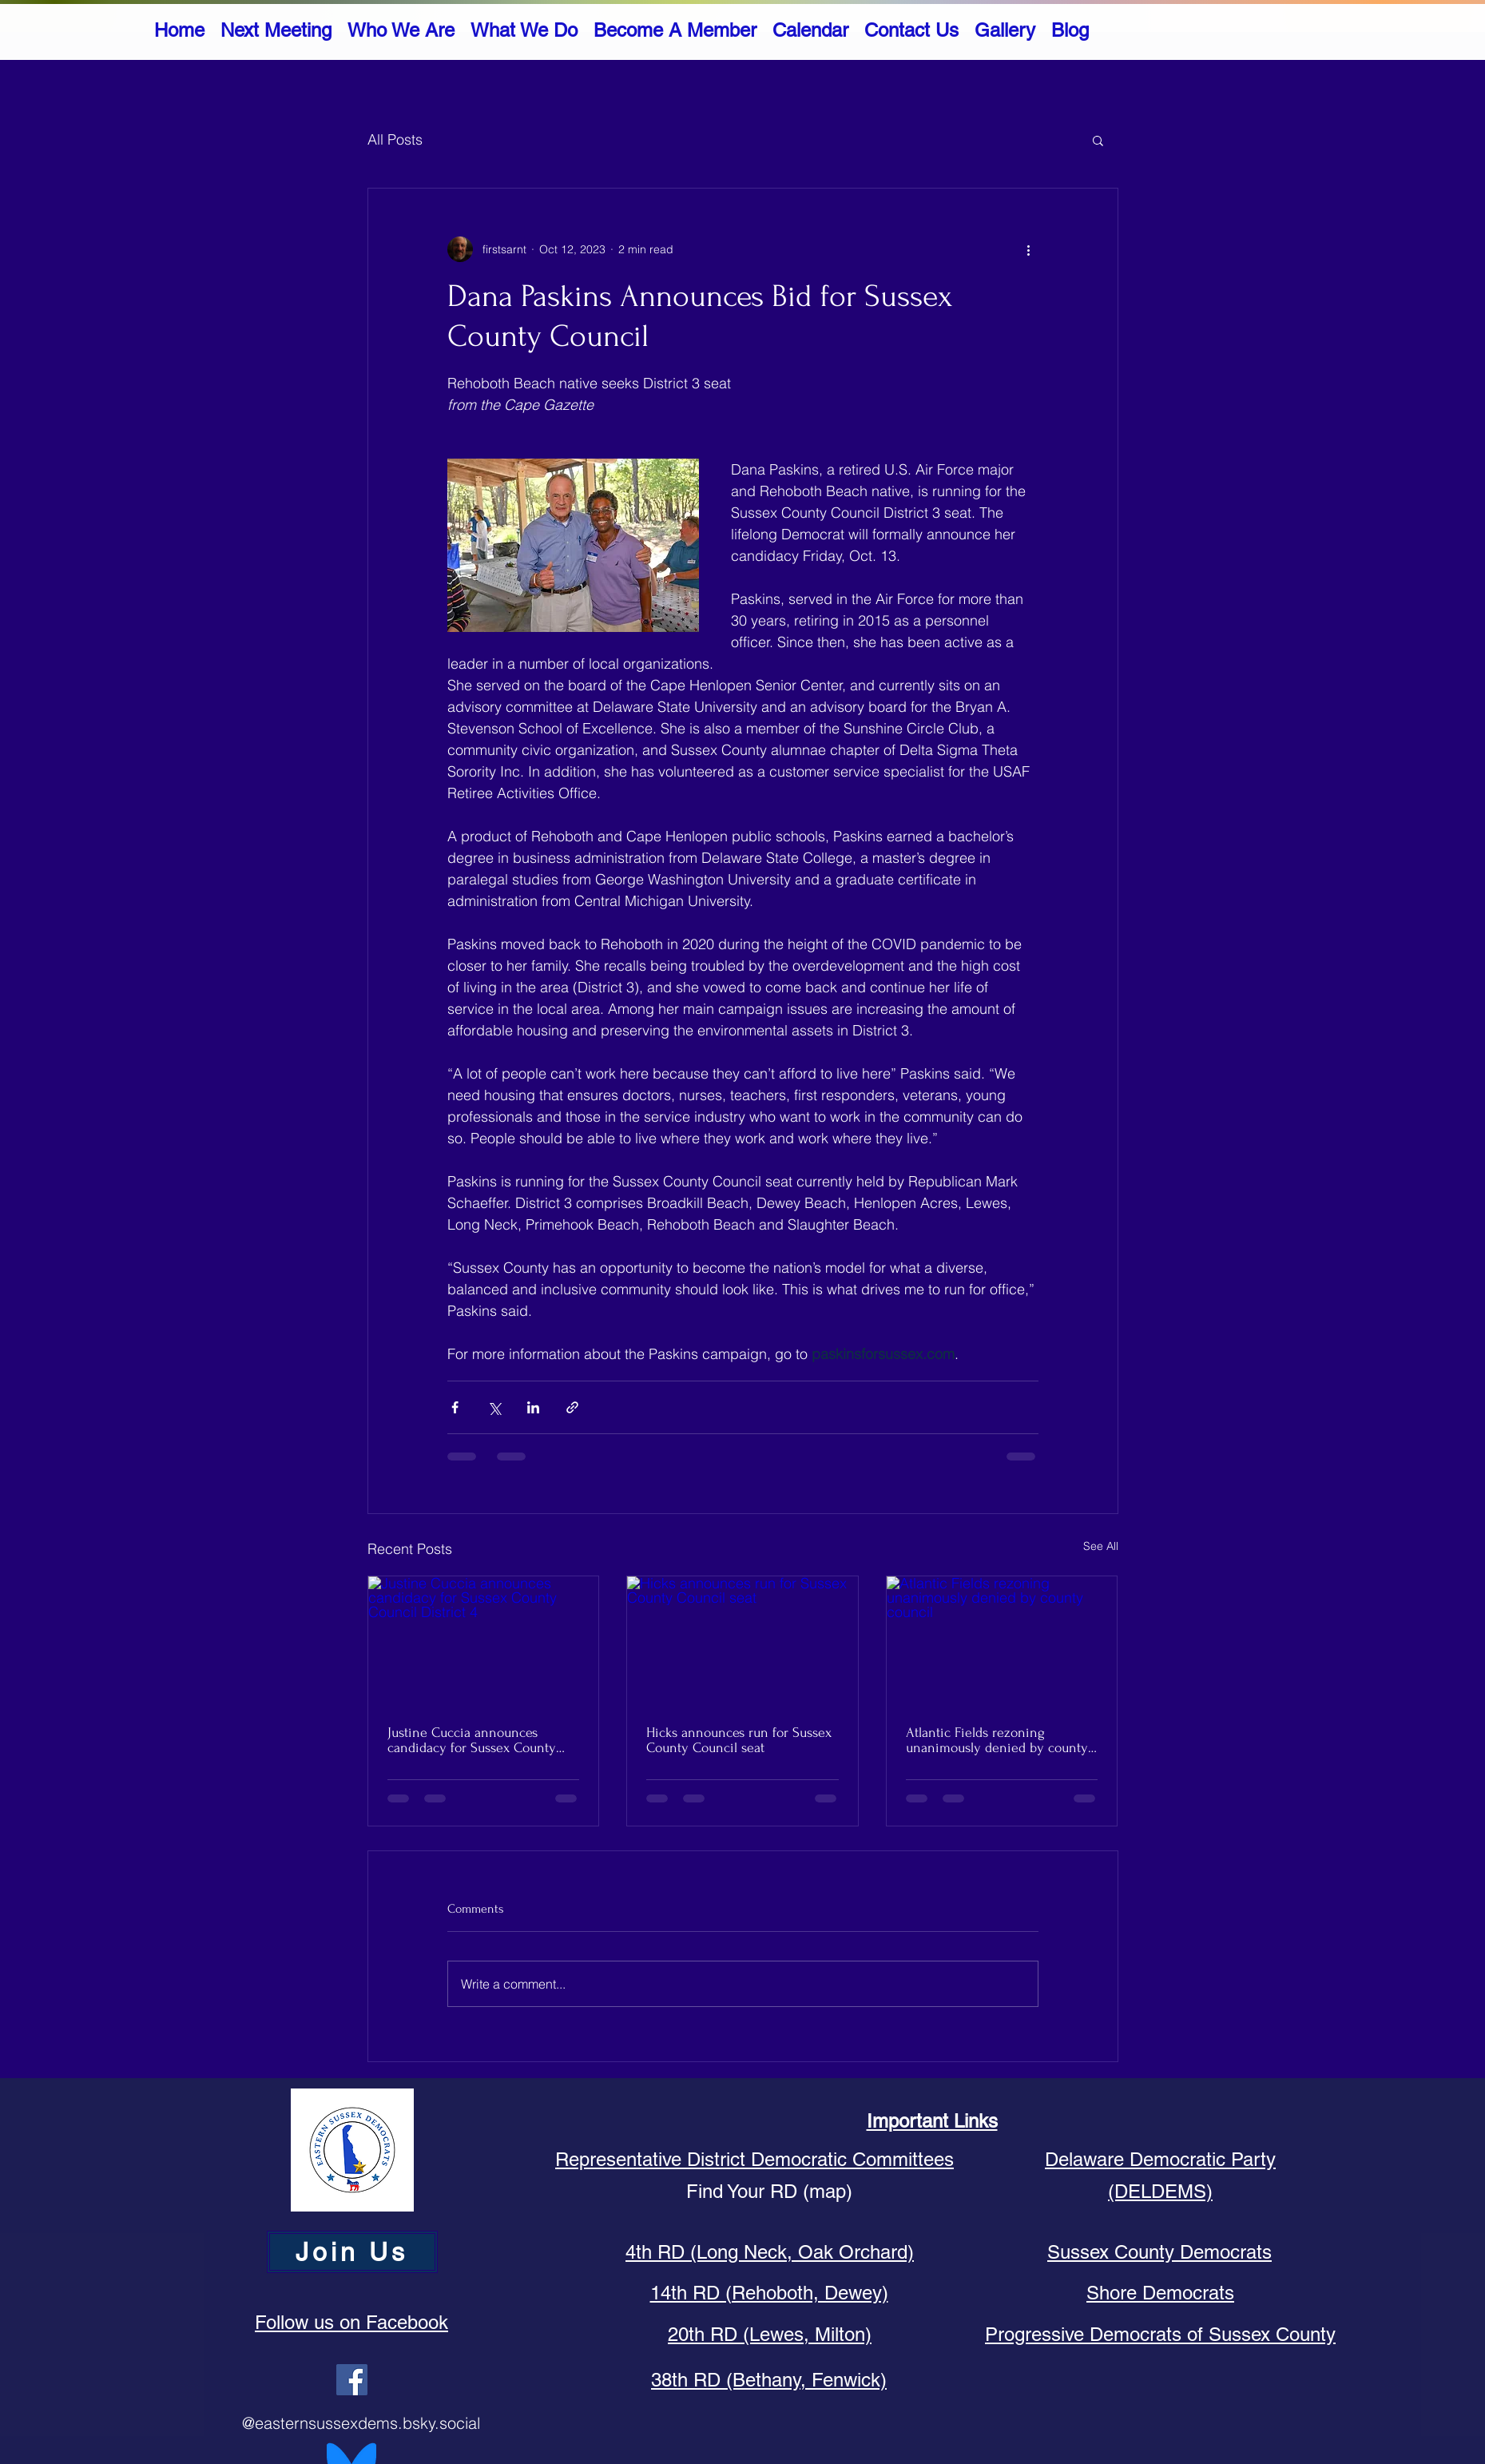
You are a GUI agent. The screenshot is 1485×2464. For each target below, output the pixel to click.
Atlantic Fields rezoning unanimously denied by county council (997, 1740)
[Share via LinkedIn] (533, 1407)
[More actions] (1028, 249)
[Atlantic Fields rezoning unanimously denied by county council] (1002, 1641)
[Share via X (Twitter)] (494, 1407)
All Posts (395, 139)
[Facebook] (351, 2379)
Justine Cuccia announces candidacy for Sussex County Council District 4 (471, 1740)
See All (1100, 1546)
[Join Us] (352, 2252)
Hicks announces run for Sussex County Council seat (739, 1740)
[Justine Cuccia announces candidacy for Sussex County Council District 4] (483, 1641)
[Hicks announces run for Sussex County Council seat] (742, 1641)
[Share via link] (572, 1407)
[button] (1098, 139)
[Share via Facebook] (455, 1407)
